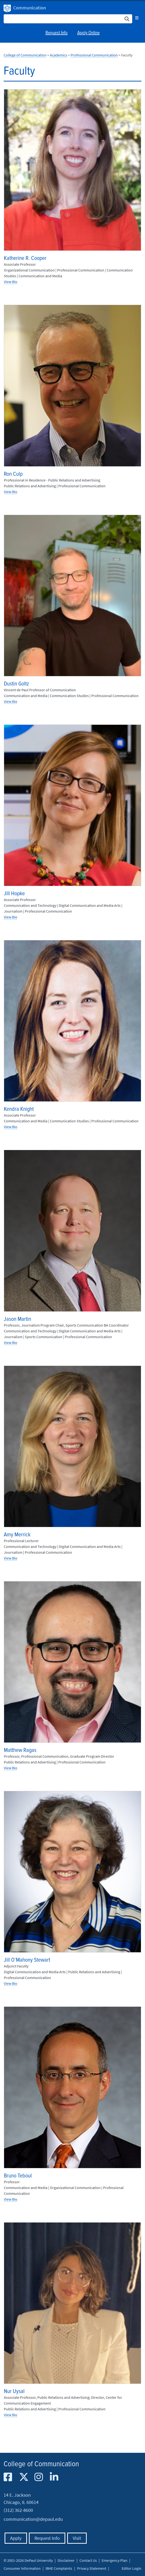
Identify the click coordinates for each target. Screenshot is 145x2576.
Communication (29, 8)
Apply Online (88, 33)
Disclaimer (66, 2560)
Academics (58, 55)
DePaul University (7, 8)
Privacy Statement (91, 2568)
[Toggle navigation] (136, 18)
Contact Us (88, 2560)
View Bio (10, 281)
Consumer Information (22, 2568)
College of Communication (25, 55)
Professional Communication (94, 55)
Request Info (57, 33)
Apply (15, 2538)
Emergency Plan (114, 2560)
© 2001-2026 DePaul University (28, 2560)
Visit (77, 2538)
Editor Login (131, 2568)
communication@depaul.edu (33, 2519)
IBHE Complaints (59, 2568)
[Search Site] (68, 18)
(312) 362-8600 (18, 2510)
